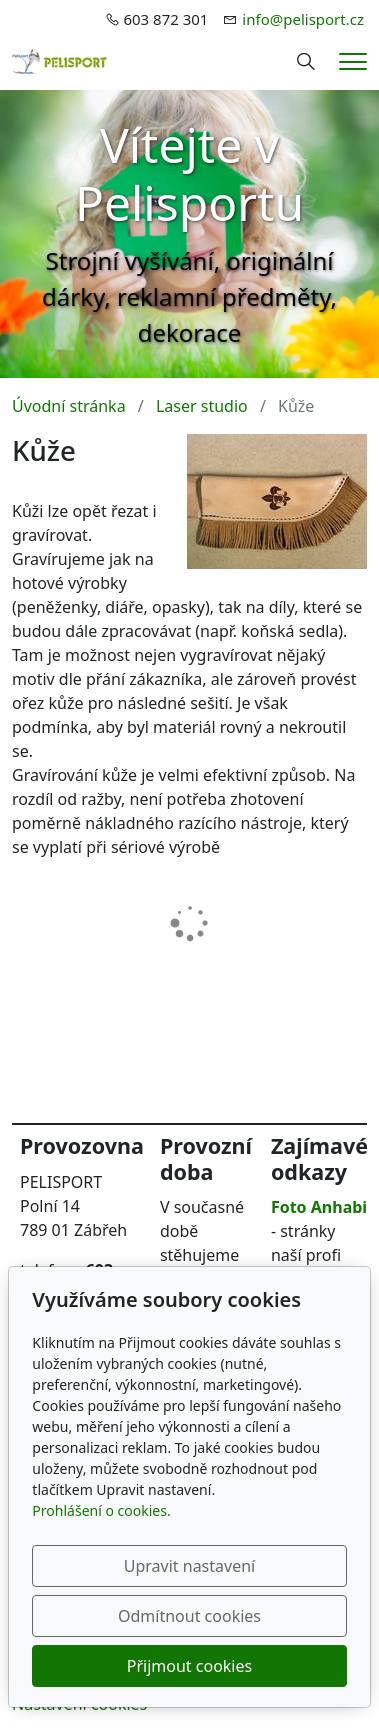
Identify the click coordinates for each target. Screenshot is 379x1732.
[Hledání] (306, 62)
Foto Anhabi (319, 1207)
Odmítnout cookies (189, 1616)
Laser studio (202, 406)
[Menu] (353, 61)
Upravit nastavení (189, 1566)
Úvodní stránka (69, 406)
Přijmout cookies (189, 1666)
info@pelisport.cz (303, 19)
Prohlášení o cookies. (101, 1510)
